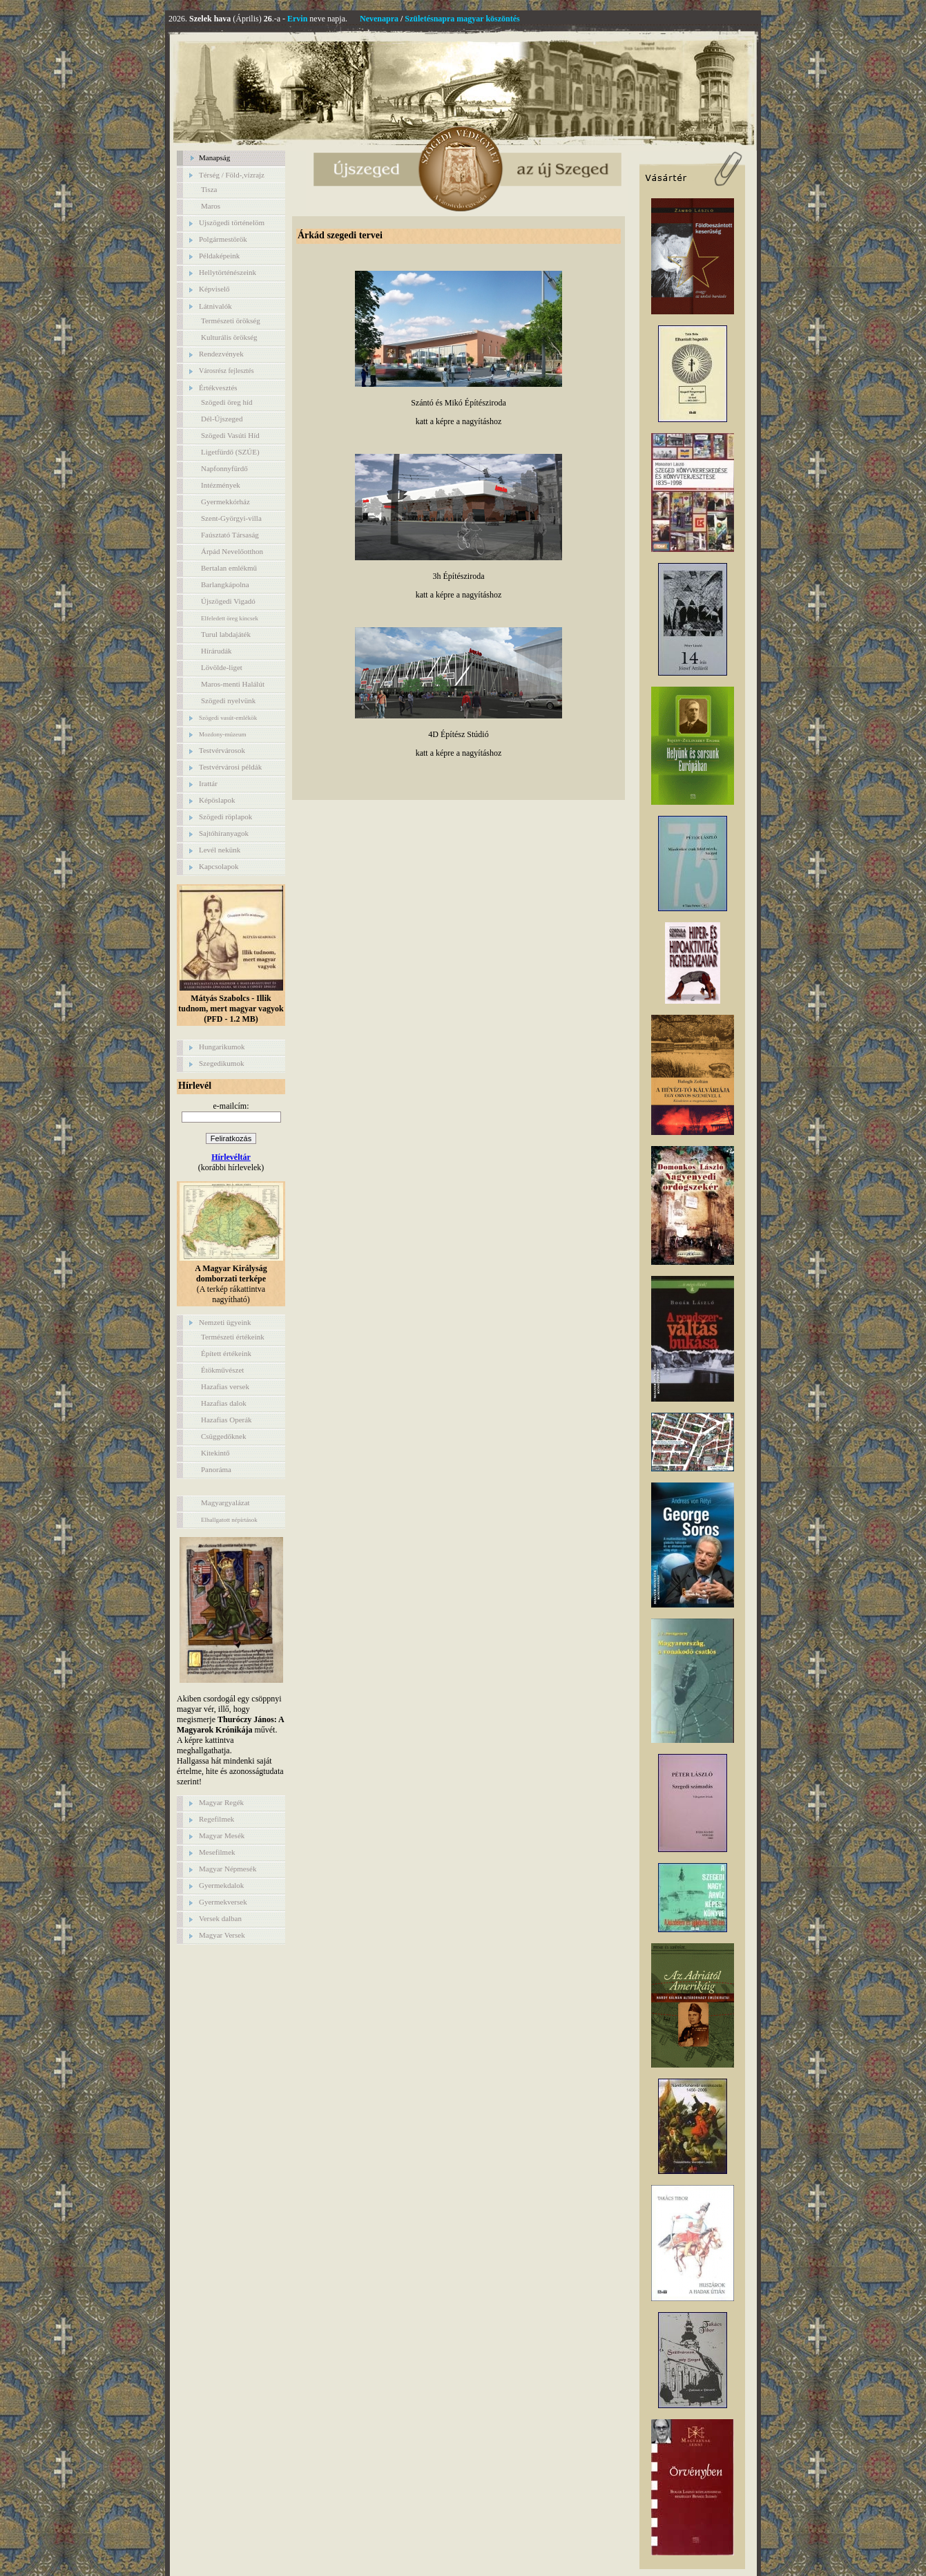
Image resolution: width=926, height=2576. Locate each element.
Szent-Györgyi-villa (231, 518)
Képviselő (214, 289)
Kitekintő (215, 1453)
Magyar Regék (221, 1802)
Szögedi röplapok (225, 816)
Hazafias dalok (224, 1403)
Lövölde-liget (221, 667)
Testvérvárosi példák (230, 767)
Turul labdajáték (226, 634)
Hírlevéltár (231, 1157)
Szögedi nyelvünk (228, 700)
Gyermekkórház (225, 501)
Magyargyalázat (225, 1502)
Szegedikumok (221, 1063)
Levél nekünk (219, 850)
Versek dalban (220, 1918)
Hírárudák (216, 651)
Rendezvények (221, 354)
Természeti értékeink (232, 1337)
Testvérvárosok (222, 750)
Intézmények (220, 485)
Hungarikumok (222, 1046)
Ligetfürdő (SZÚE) (230, 452)
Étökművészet (222, 1370)
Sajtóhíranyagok (224, 833)
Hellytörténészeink (227, 272)
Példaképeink (219, 255)
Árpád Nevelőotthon (232, 551)
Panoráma (216, 1469)
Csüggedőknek (223, 1436)
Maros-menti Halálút (232, 684)
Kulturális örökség (229, 337)
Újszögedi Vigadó (228, 601)
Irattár (208, 783)
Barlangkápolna (225, 584)
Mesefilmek (217, 1852)
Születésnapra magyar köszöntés (462, 18)
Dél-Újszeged (221, 418)
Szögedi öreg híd (227, 402)
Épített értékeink (226, 1353)
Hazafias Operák (226, 1419)
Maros (210, 206)
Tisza (209, 189)
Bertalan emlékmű (229, 568)
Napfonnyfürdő (224, 468)
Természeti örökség (230, 320)
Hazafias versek (225, 1386)
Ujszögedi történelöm (231, 222)
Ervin (297, 18)
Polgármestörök (223, 239)
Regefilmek (216, 1819)
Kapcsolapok (218, 866)
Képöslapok (217, 800)
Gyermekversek (223, 1902)
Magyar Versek (222, 1935)
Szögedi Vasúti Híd (230, 435)
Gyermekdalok (221, 1885)
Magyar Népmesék (227, 1868)
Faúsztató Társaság (230, 535)
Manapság (214, 157)
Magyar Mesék (221, 1835)
